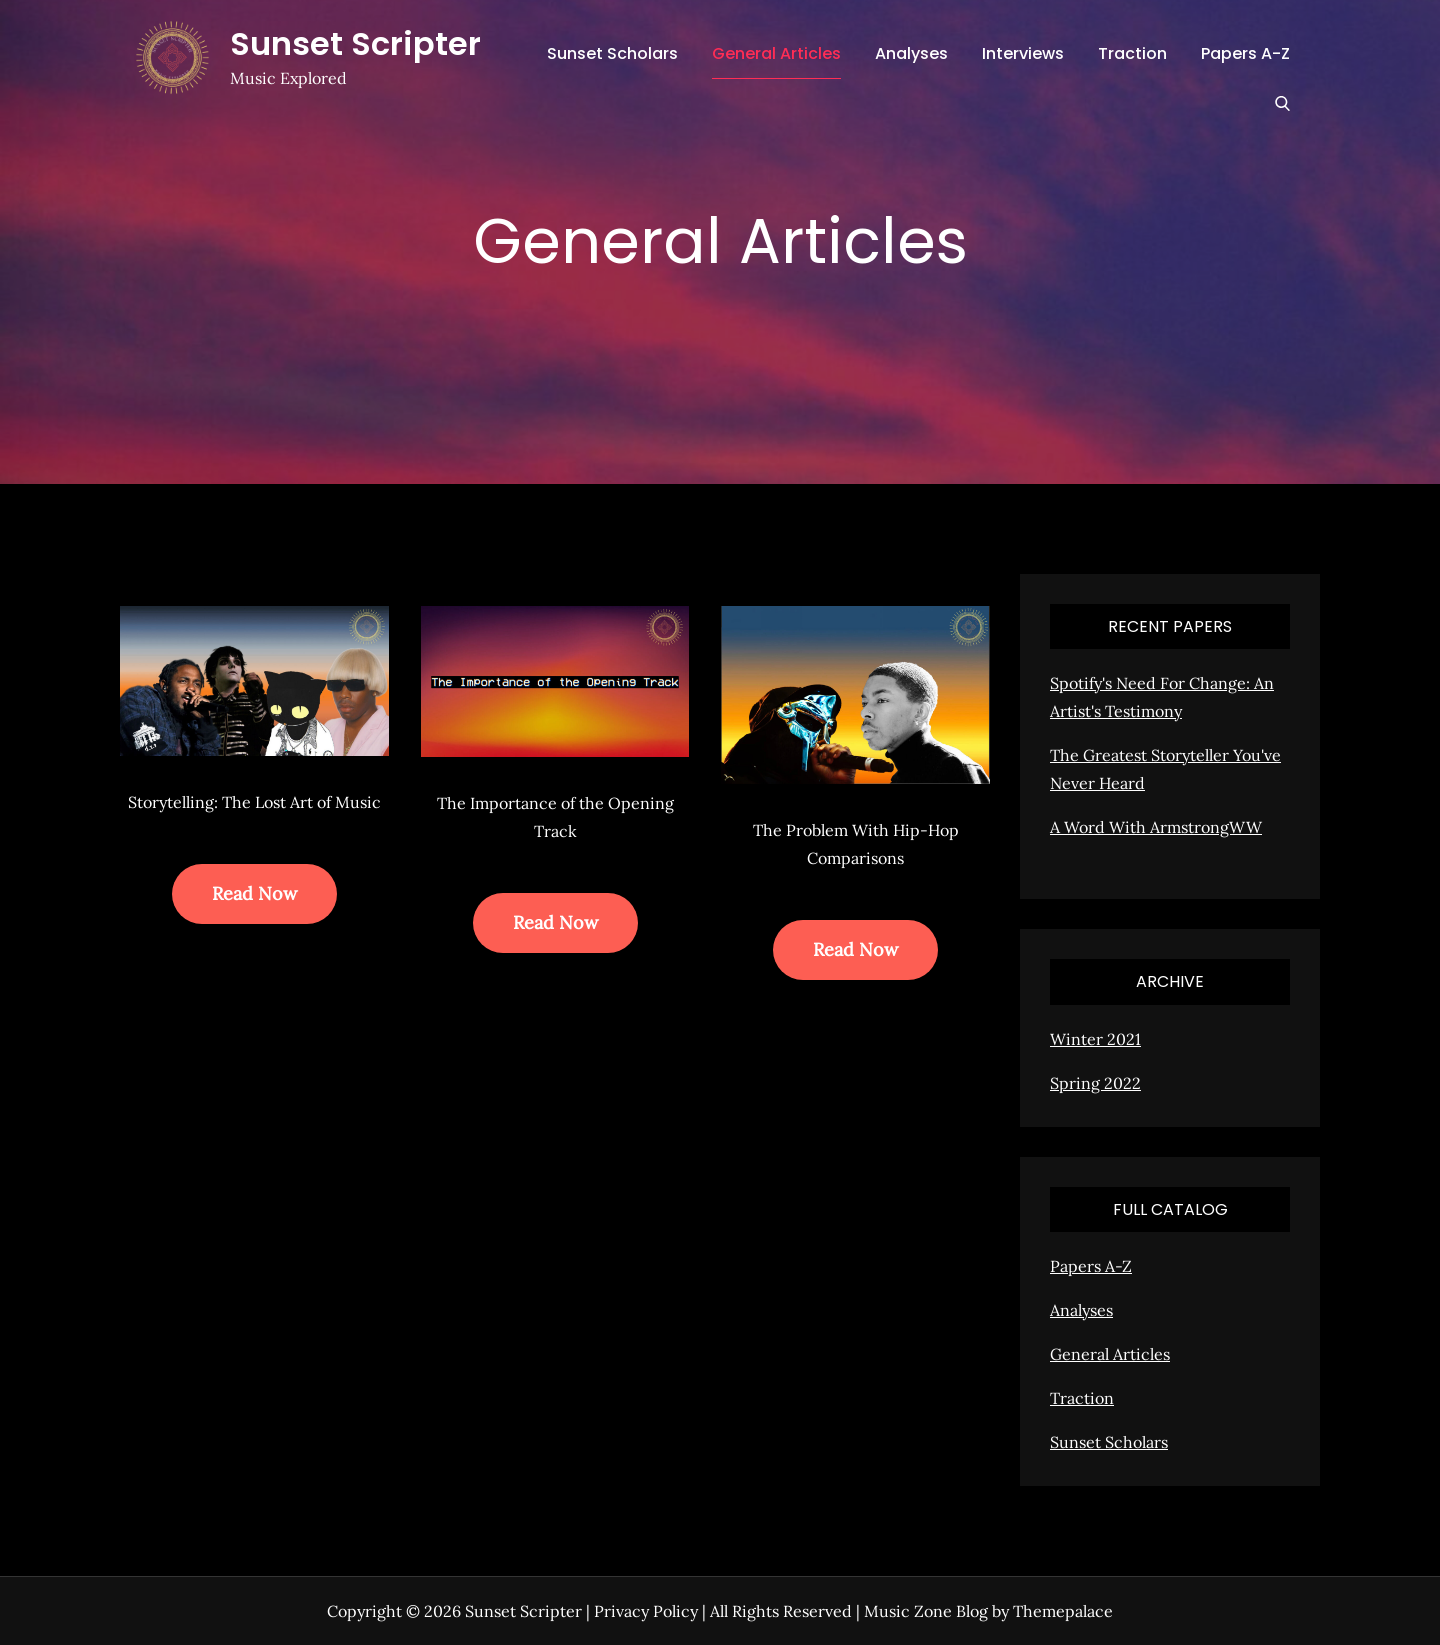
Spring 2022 (1095, 1083)
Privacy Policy (646, 1611)
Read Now (254, 893)
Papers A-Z (1245, 53)
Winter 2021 (1095, 1039)
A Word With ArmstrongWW (1156, 827)
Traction (1132, 53)
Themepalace (1063, 1611)
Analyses (911, 53)
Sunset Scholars (612, 53)
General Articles (776, 53)
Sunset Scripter (355, 43)
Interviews (1023, 53)
